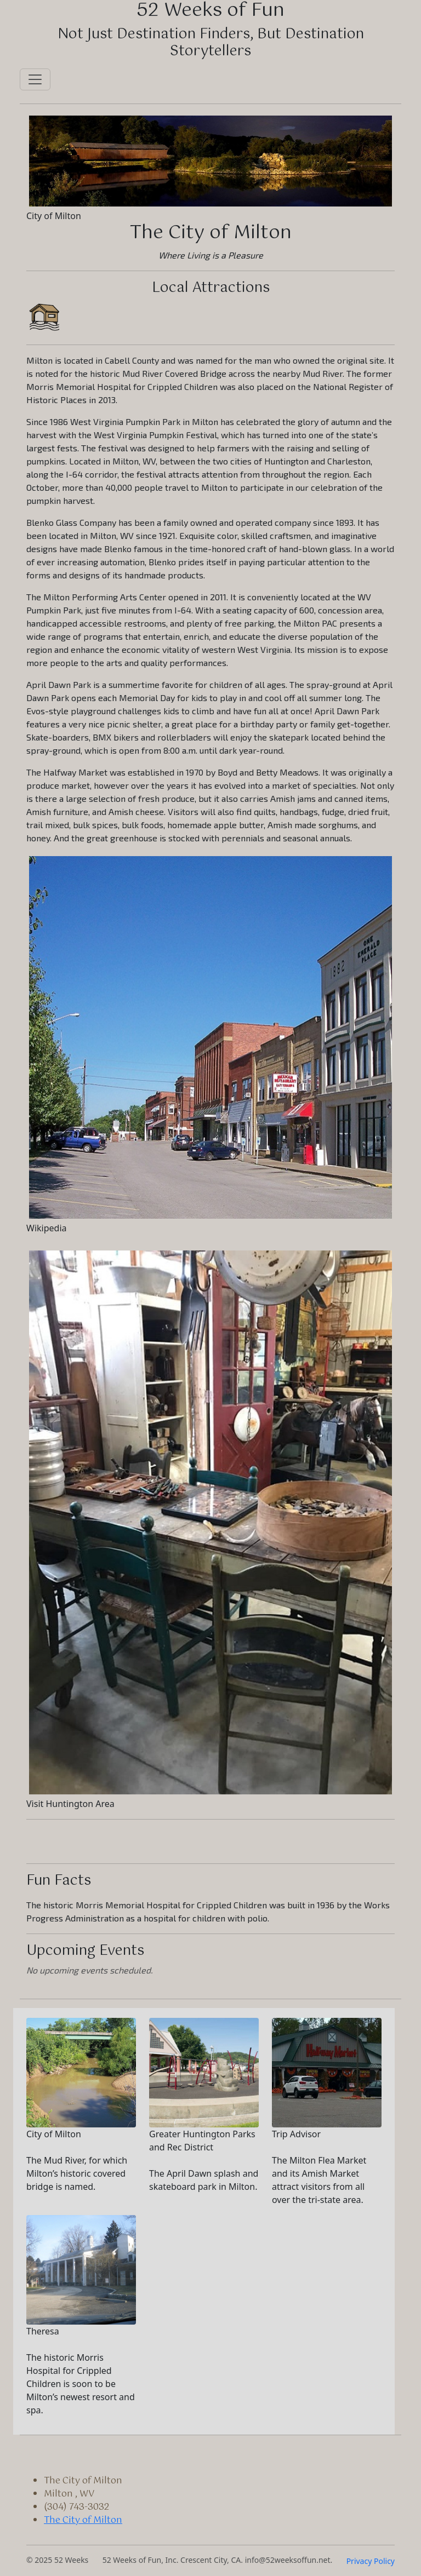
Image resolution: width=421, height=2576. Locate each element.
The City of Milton (83, 2520)
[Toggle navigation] (35, 79)
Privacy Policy (370, 2561)
